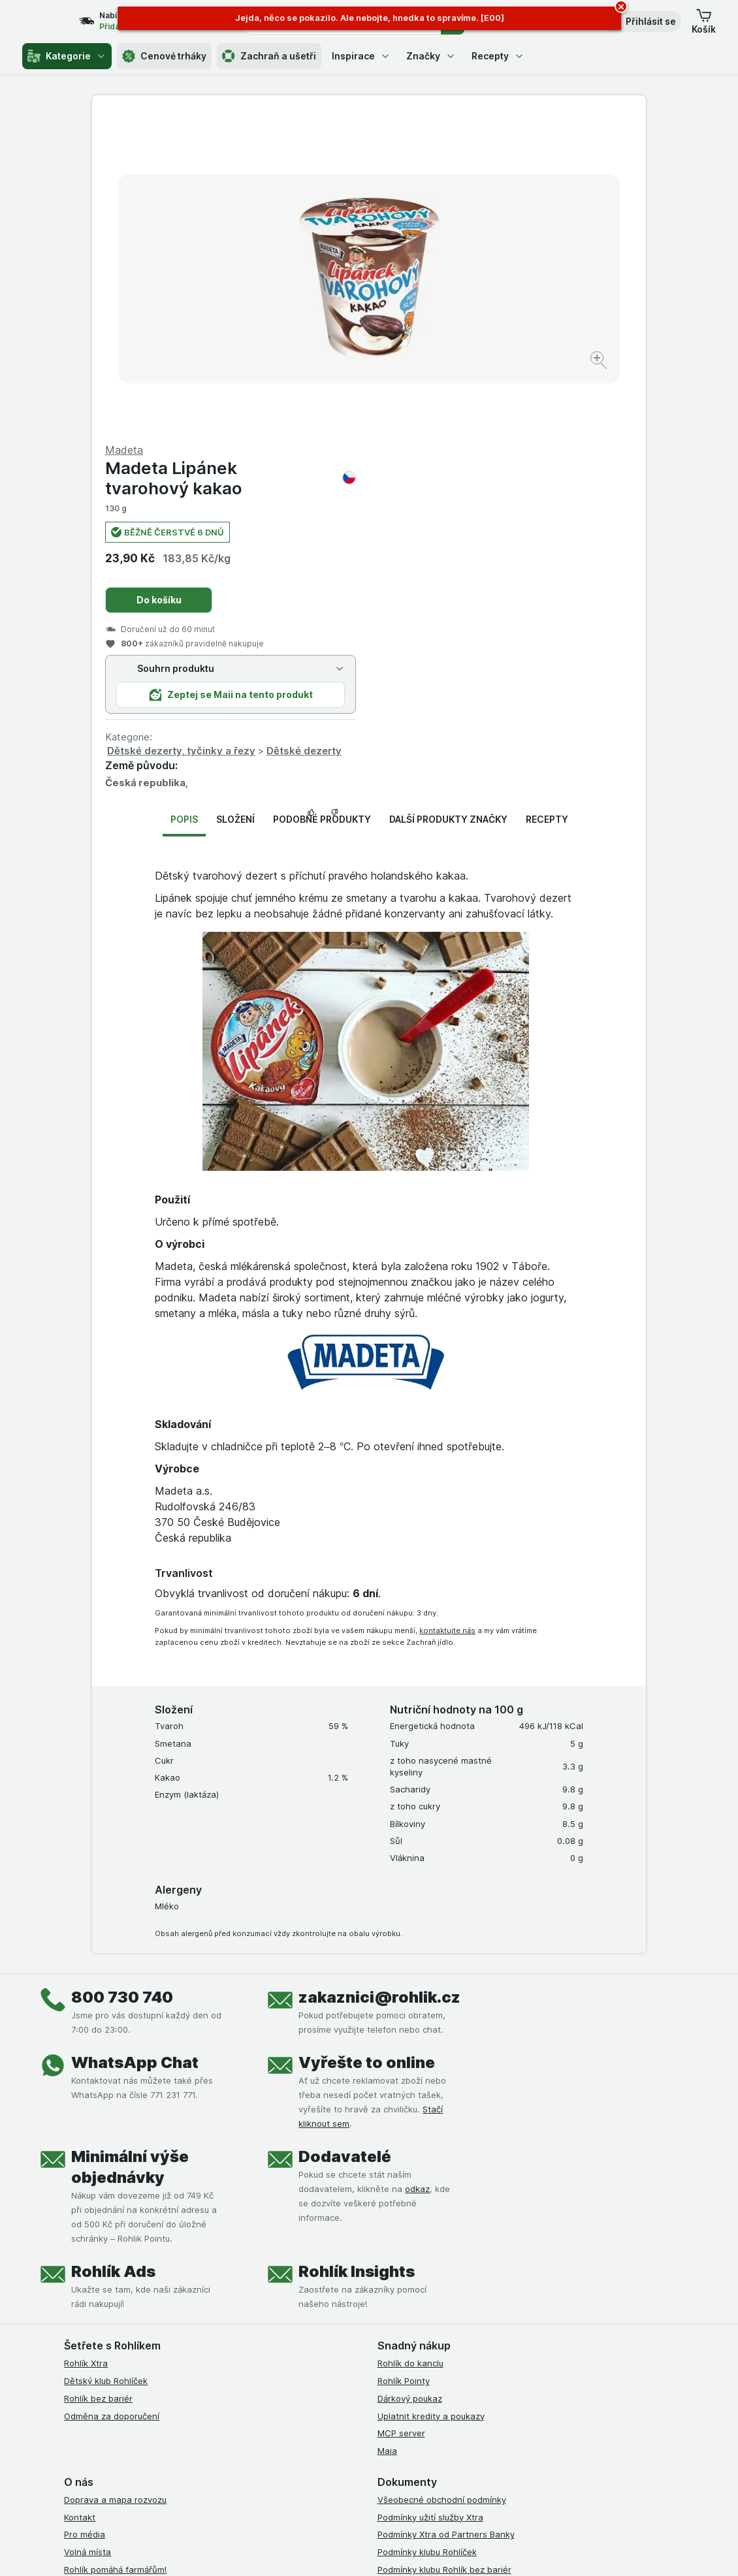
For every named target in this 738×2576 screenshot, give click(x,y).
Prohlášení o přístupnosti (428, 2342)
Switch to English (397, 2496)
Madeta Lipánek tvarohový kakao (507, 164)
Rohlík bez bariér (98, 2084)
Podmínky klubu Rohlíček (427, 2238)
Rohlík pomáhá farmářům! (115, 2255)
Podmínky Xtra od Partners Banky (446, 2220)
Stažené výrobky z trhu (111, 2307)
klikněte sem (211, 2464)
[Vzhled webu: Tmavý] (438, 2550)
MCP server (401, 2119)
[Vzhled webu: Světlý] (378, 2550)
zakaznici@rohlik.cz (379, 1683)
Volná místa (87, 2238)
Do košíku (435, 285)
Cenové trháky (164, 56)
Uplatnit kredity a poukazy (431, 2101)
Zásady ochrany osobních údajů (442, 2272)
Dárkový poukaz (409, 2084)
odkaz (417, 1874)
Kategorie (66, 56)
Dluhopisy (83, 2272)
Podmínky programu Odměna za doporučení (466, 2325)
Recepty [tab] (547, 505)
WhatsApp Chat (135, 1748)
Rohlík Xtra (86, 2049)
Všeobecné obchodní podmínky (441, 2185)
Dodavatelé (344, 1842)
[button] (641, 21)
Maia (387, 2136)
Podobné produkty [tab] (322, 505)
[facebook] (385, 2392)
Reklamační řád (408, 2307)
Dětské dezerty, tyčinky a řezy (458, 436)
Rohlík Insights (356, 1957)
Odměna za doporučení (111, 2101)
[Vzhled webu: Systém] (316, 2550)
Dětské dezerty (580, 436)
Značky (431, 55)
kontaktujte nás (447, 1316)
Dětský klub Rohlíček (106, 2066)
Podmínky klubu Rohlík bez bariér (444, 2255)
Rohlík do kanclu (410, 2049)
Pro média (84, 2220)
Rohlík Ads (113, 1957)
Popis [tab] (184, 505)
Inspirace (361, 55)
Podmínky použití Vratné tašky (439, 2290)
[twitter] (479, 2392)
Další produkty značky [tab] (448, 505)
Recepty (498, 55)
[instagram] (417, 2392)
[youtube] (448, 2392)
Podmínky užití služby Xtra (430, 2202)
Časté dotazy (91, 2290)
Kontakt (79, 2202)
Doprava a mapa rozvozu (115, 2185)
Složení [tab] (235, 505)
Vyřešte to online (366, 1748)
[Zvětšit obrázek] (322, 320)
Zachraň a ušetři (269, 56)
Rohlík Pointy (403, 2066)
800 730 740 (122, 1683)
